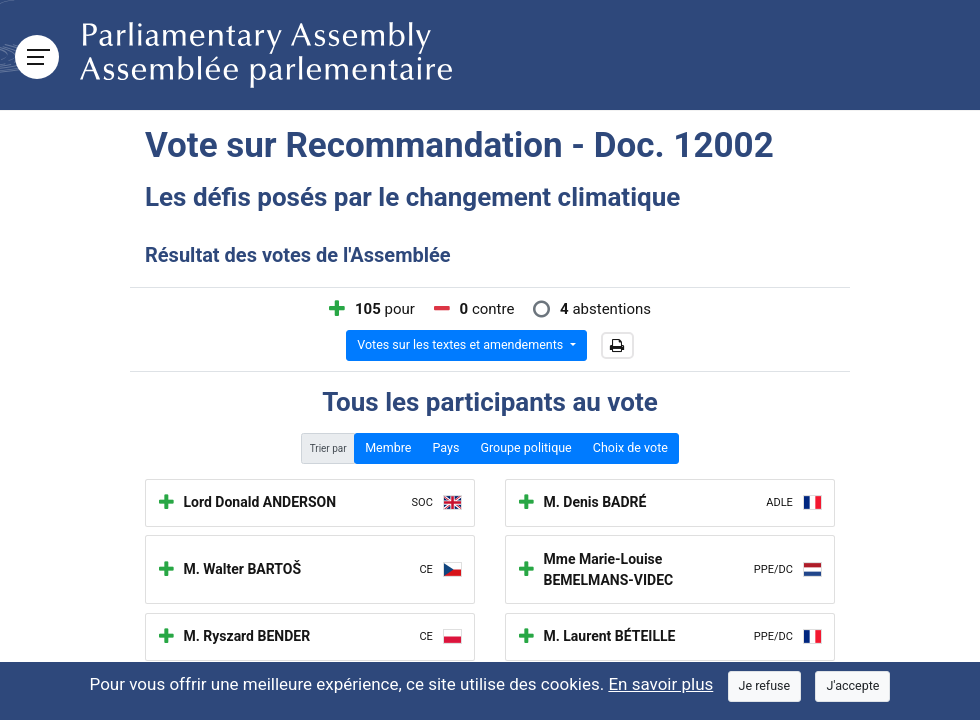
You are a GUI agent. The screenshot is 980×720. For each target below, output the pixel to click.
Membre (388, 447)
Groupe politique (525, 447)
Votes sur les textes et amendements (461, 344)
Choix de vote (630, 447)
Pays (445, 447)
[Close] (765, 686)
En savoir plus (660, 684)
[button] (617, 346)
